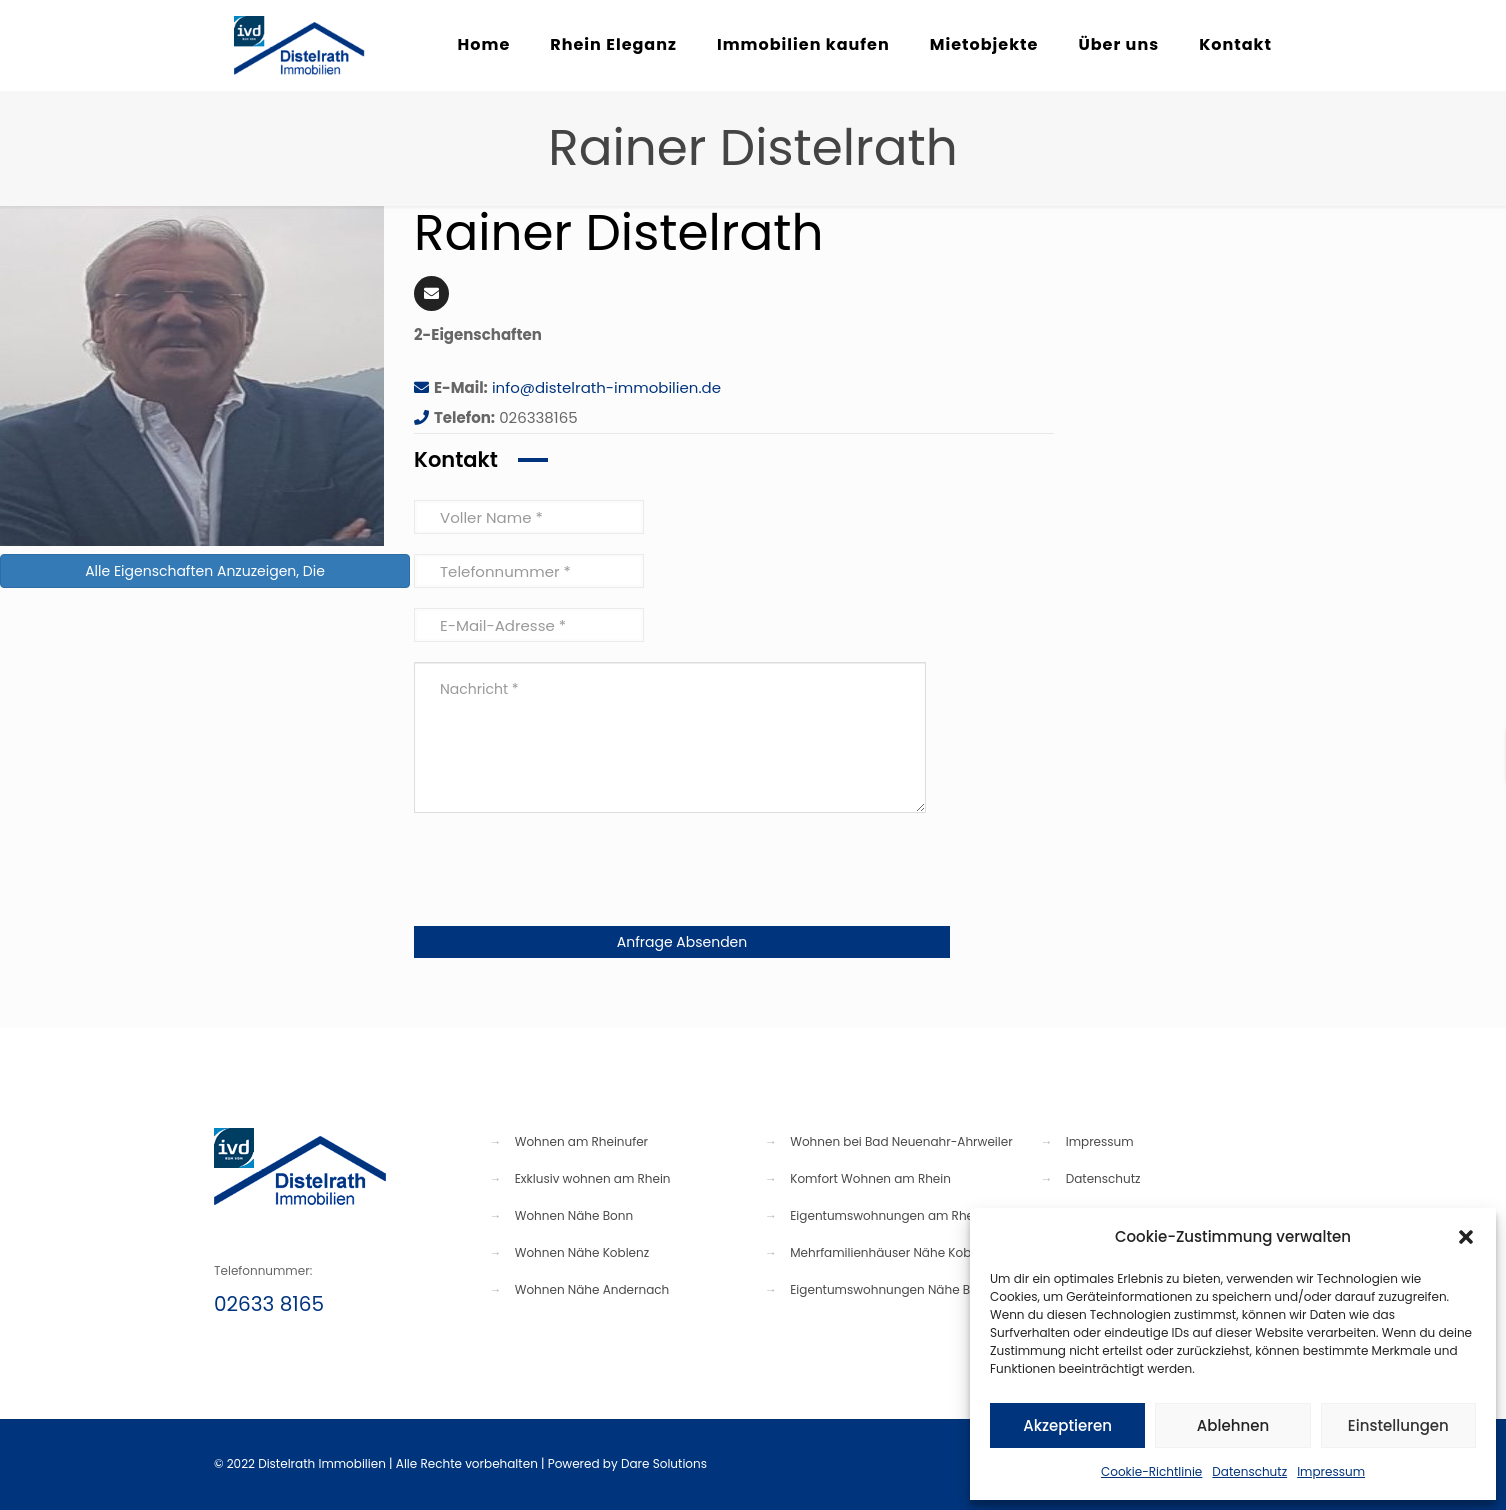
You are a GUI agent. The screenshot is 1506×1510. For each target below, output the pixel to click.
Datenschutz (1249, 1471)
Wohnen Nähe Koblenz (582, 1252)
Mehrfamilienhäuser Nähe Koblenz (892, 1252)
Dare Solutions (664, 1463)
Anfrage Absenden (682, 942)
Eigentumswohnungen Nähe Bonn (891, 1289)
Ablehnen (1233, 1425)
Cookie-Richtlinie (1151, 1471)
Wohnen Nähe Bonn (574, 1215)
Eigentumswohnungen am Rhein (887, 1215)
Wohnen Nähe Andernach (592, 1289)
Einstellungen (1398, 1425)
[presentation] (566, 872)
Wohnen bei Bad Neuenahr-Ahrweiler (901, 1141)
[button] (1466, 1237)
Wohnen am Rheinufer (581, 1141)
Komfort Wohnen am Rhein (870, 1178)
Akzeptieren (1067, 1425)
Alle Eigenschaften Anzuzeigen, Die (205, 571)
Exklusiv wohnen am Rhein (593, 1178)
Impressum (1331, 1471)
